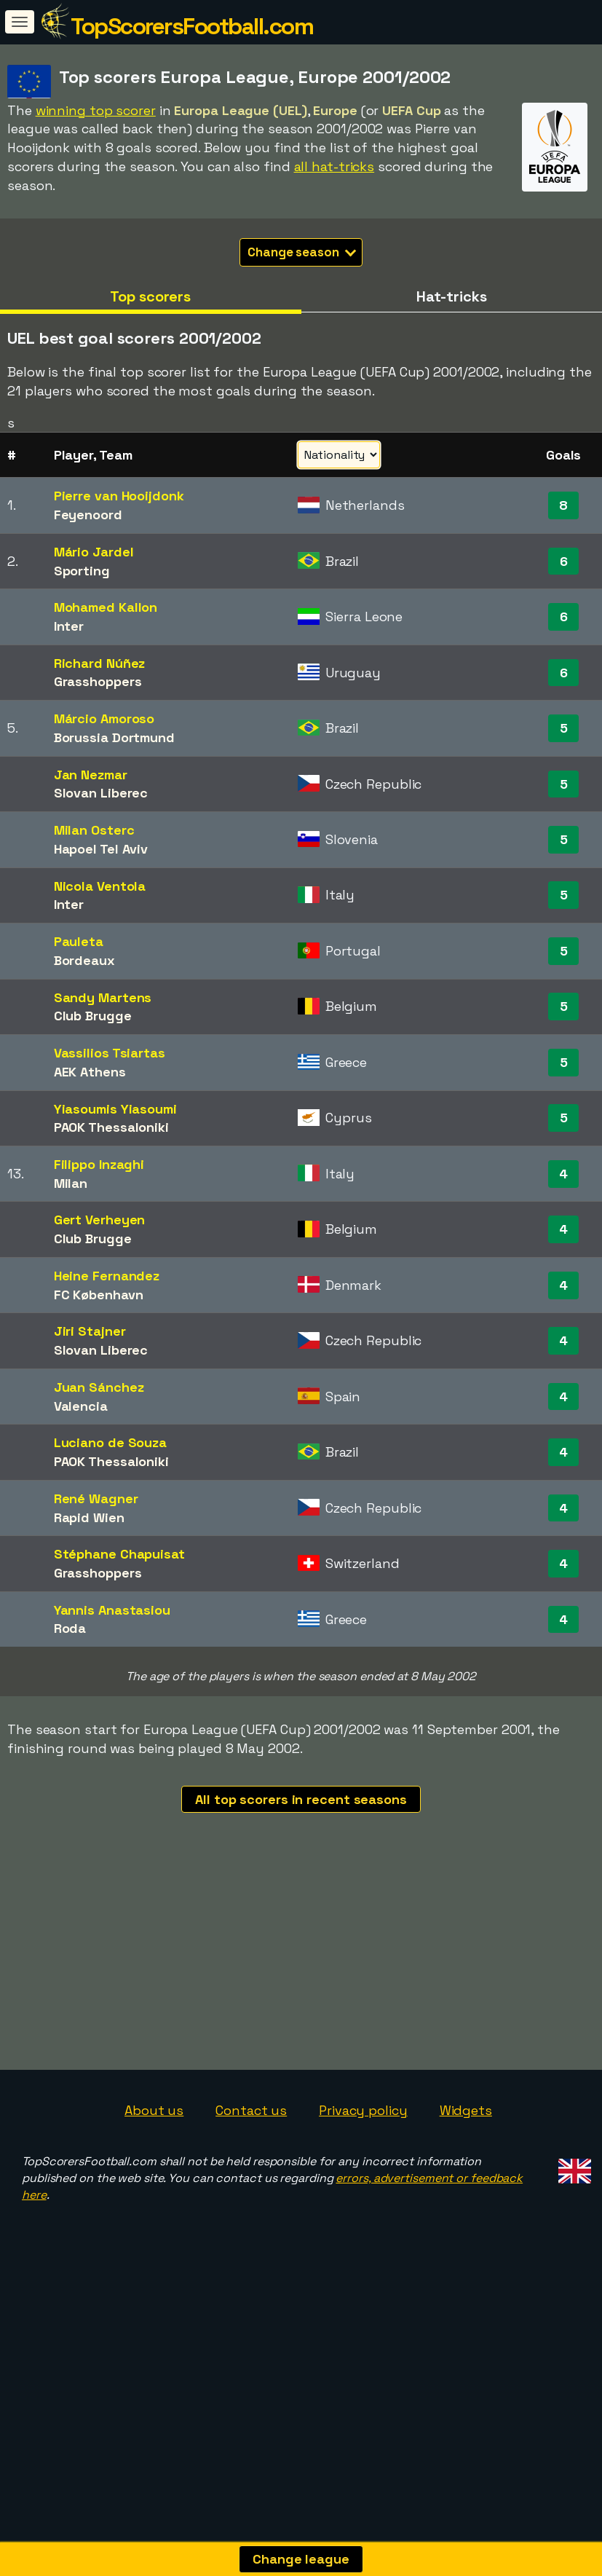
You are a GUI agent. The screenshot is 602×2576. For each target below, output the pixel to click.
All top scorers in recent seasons (301, 1799)
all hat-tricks (334, 166)
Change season (301, 252)
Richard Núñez (100, 663)
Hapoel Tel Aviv (101, 848)
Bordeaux (84, 960)
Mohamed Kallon (106, 607)
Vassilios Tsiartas (109, 1052)
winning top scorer (96, 110)
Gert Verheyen (100, 1219)
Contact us (251, 2217)
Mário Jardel (94, 551)
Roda (70, 1628)
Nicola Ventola (100, 886)
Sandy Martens (103, 997)
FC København (98, 1294)
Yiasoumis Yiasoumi (115, 1108)
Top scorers (150, 296)
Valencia (81, 1406)
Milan (71, 1183)
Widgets (466, 2217)
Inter (69, 626)
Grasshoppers (98, 681)
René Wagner (96, 1498)
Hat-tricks (451, 296)
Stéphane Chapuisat (119, 1553)
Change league (301, 2559)
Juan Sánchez (99, 1387)
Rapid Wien (89, 1517)
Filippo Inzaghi (99, 1164)
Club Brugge (93, 1015)
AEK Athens (90, 1071)
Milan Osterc (94, 830)
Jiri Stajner (90, 1331)
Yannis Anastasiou (112, 1610)
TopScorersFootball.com (192, 26)
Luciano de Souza (110, 1442)
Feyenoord (88, 514)
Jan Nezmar (90, 774)
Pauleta (78, 941)
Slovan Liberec (101, 792)
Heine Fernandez (107, 1275)
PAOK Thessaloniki (111, 1127)
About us (153, 2217)
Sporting (82, 570)
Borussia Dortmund (114, 737)
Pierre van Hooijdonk (119, 495)
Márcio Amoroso (104, 718)
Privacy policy (363, 2217)
